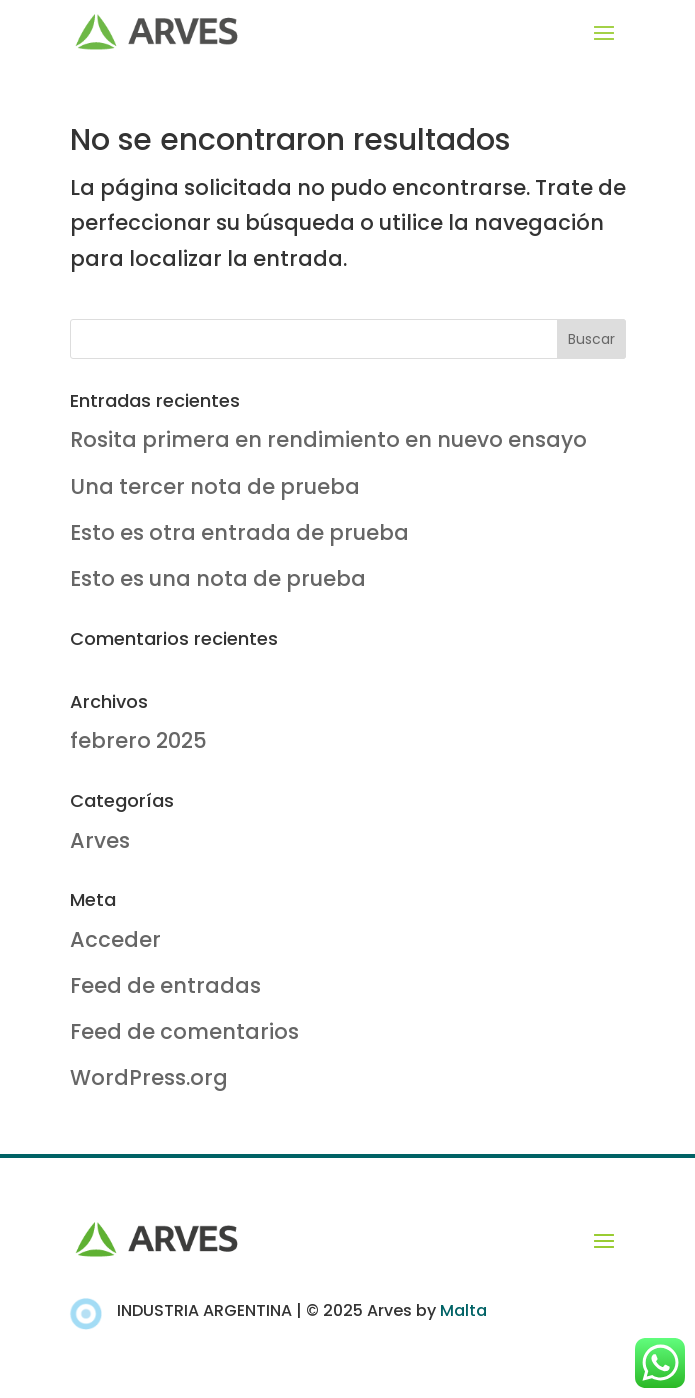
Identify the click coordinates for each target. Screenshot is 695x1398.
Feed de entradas (165, 985)
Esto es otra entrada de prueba (239, 532)
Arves (100, 840)
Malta (463, 1310)
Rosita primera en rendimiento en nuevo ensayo (328, 439)
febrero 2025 (138, 740)
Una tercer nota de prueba (215, 486)
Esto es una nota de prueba (218, 578)
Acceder (115, 939)
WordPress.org (149, 1077)
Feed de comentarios (184, 1031)
